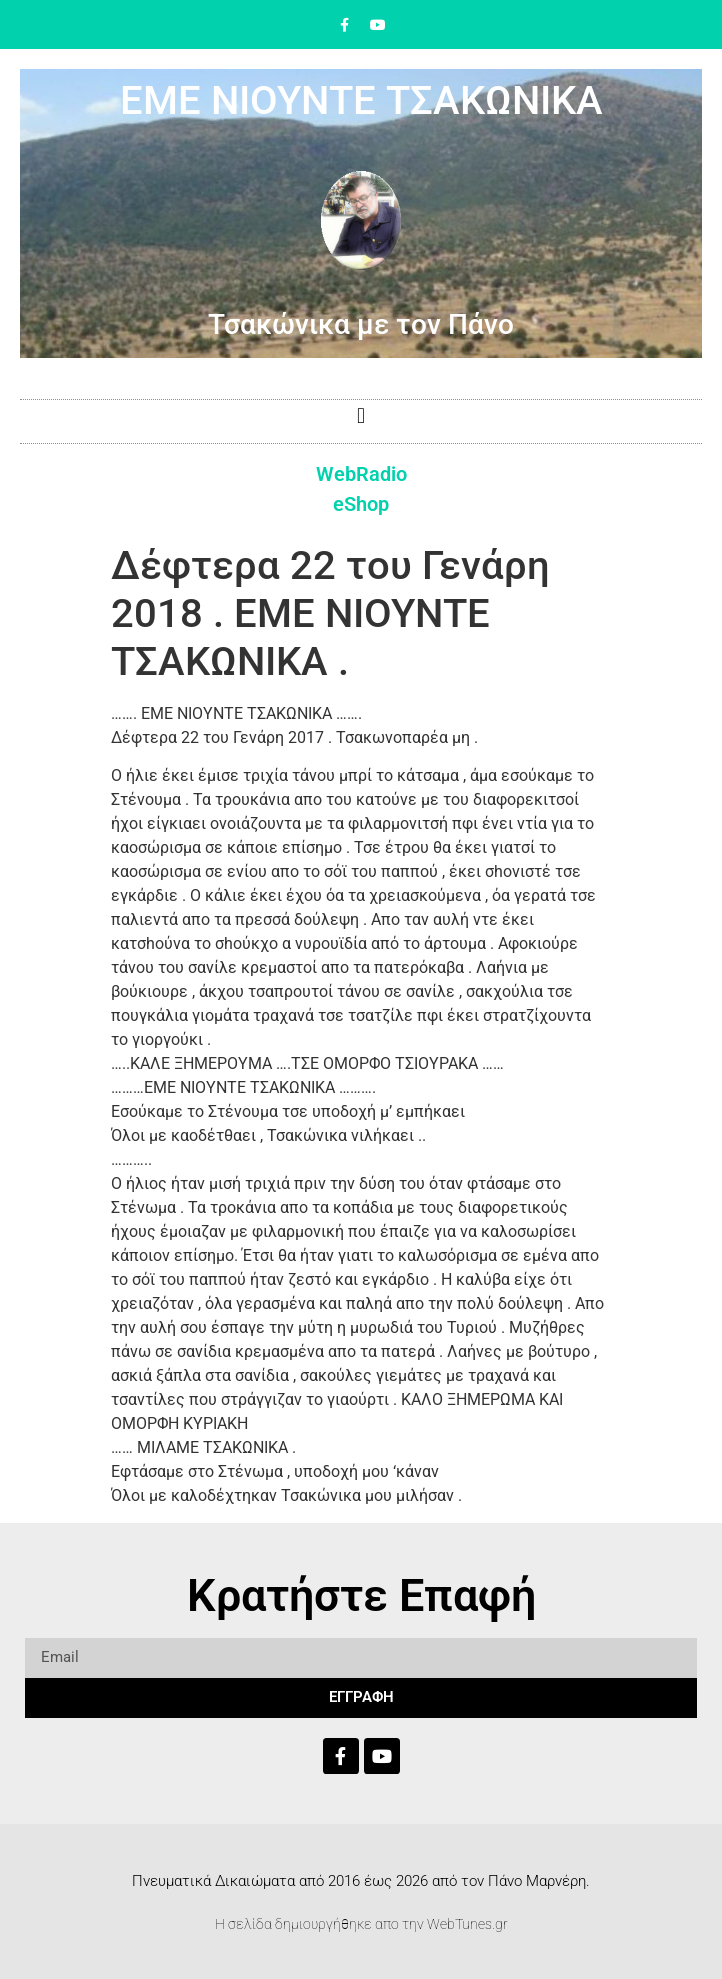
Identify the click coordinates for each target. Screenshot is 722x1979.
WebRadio (361, 474)
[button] (360, 416)
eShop (361, 504)
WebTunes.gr (467, 1924)
